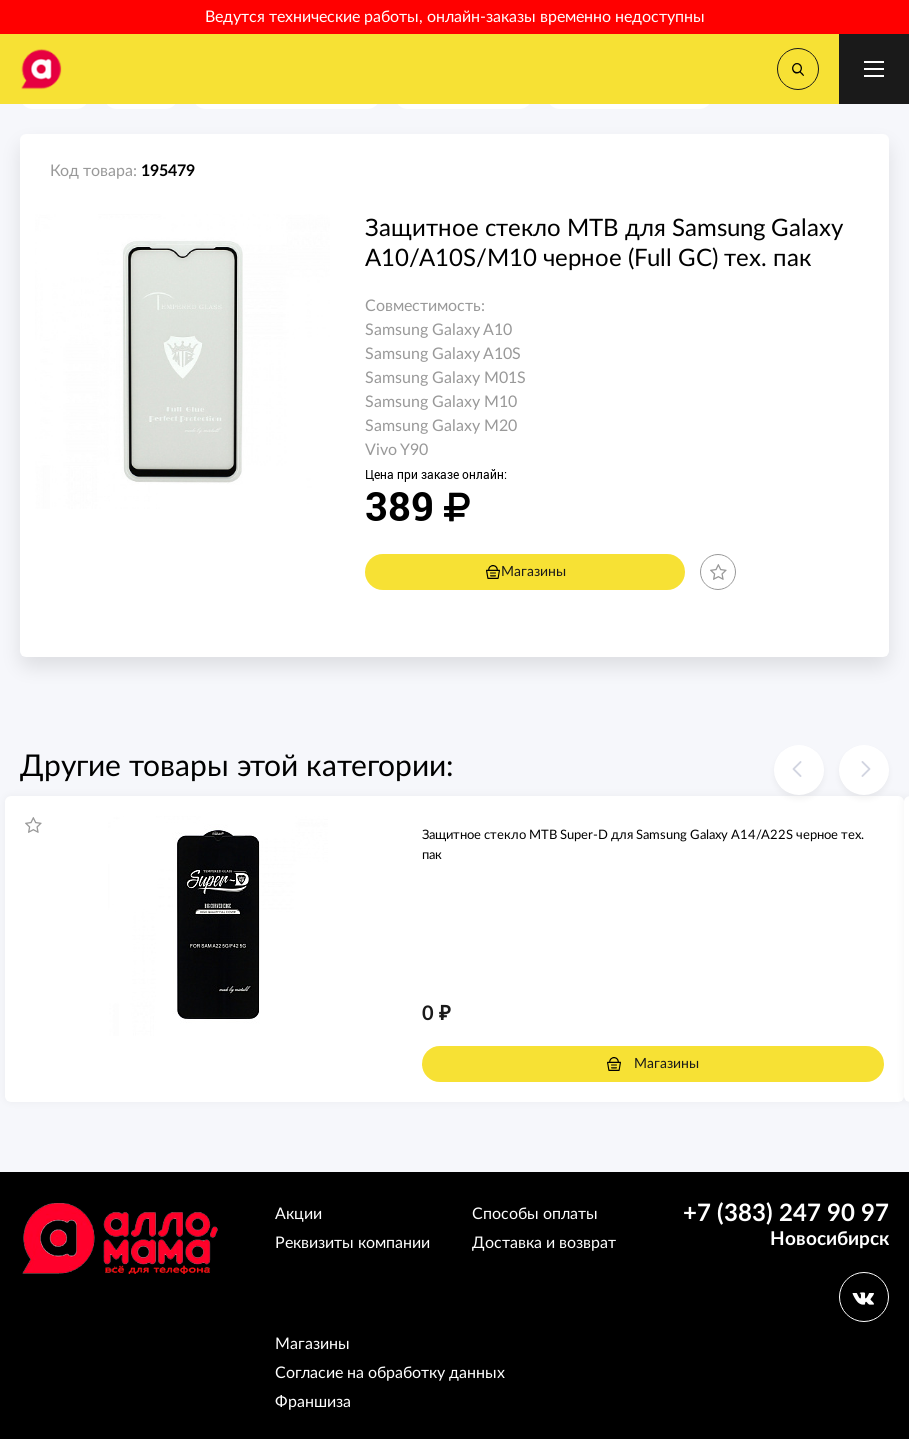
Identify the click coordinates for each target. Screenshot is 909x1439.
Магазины (525, 572)
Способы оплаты (535, 1214)
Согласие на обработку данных (390, 1373)
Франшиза (313, 1402)
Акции (298, 1214)
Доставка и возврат (544, 1243)
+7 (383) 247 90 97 (786, 1214)
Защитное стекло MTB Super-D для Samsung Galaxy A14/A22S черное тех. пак (643, 845)
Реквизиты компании (352, 1243)
